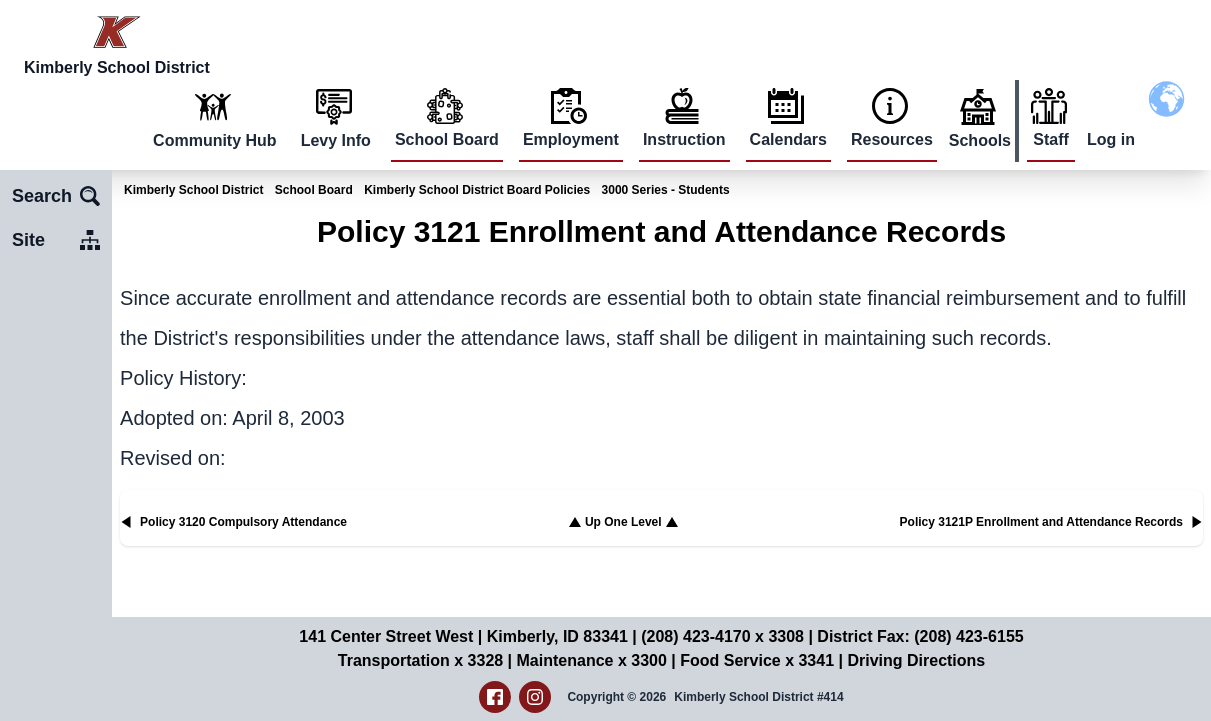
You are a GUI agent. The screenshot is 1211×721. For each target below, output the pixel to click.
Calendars (788, 139)
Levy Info (336, 140)
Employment (571, 139)
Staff (1051, 139)
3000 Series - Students (666, 190)
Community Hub (215, 140)
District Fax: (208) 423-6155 (920, 636)
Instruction (684, 139)
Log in (1111, 139)
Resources (892, 139)
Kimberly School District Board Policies (477, 190)
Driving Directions (916, 660)
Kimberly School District (193, 190)
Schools (980, 140)
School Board (447, 139)
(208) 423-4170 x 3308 (722, 636)
